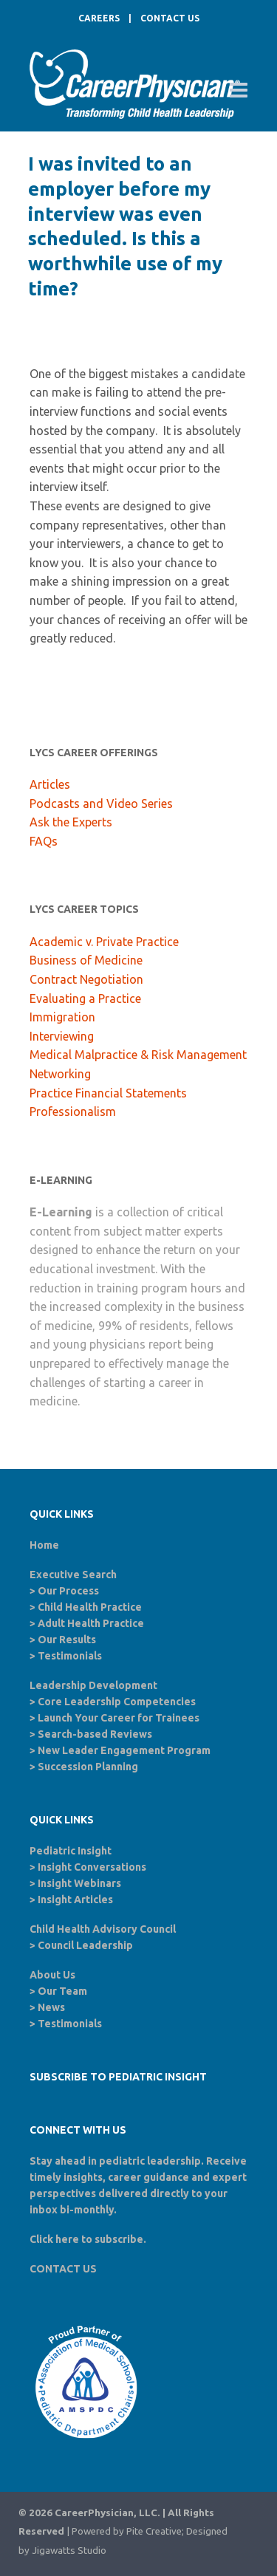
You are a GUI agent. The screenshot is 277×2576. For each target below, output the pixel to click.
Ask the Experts (71, 822)
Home (44, 1545)
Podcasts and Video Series (101, 803)
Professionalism (73, 1111)
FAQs (44, 841)
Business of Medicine (86, 960)
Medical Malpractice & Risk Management (138, 1054)
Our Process (68, 1591)
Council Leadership (85, 1945)
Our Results (67, 1639)
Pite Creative (154, 2531)
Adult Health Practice (91, 1623)
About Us (52, 1975)
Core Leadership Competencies (117, 1701)
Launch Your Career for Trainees (118, 1718)
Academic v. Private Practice (104, 941)
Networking (60, 1073)
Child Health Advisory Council (103, 1929)
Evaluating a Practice (85, 998)
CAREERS (99, 18)
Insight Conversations (92, 1867)
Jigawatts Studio (69, 2550)
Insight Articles (75, 1899)
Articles (50, 784)
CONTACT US (169, 18)
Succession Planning (88, 1766)
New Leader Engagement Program (124, 1750)
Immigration (62, 1017)
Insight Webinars (79, 1883)
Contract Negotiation (86, 979)
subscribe (119, 2239)
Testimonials (70, 1656)
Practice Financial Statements (108, 1093)
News (51, 2007)
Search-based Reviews (95, 1734)
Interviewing (62, 1036)
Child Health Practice (90, 1607)
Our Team (62, 1991)
